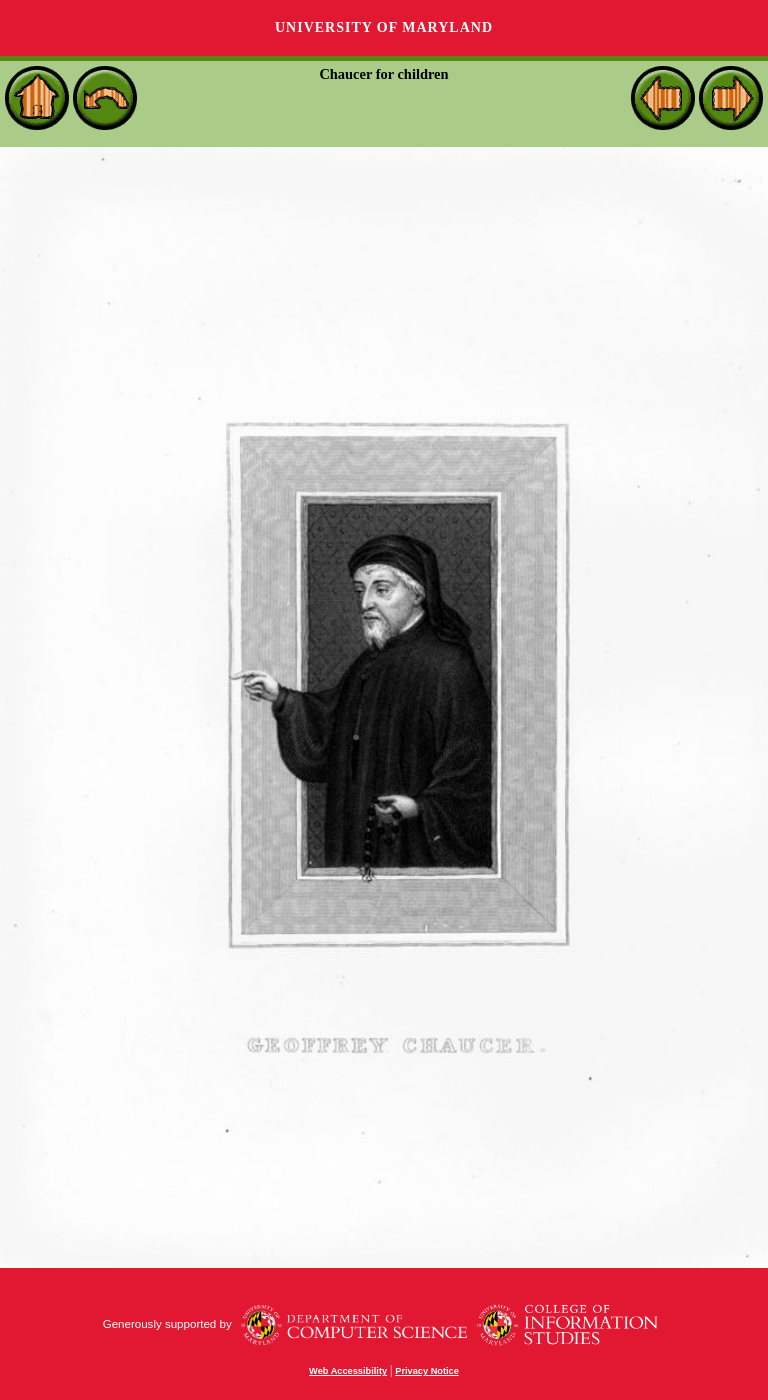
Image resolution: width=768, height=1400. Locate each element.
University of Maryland (384, 27)
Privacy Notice (427, 1371)
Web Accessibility (348, 1371)
